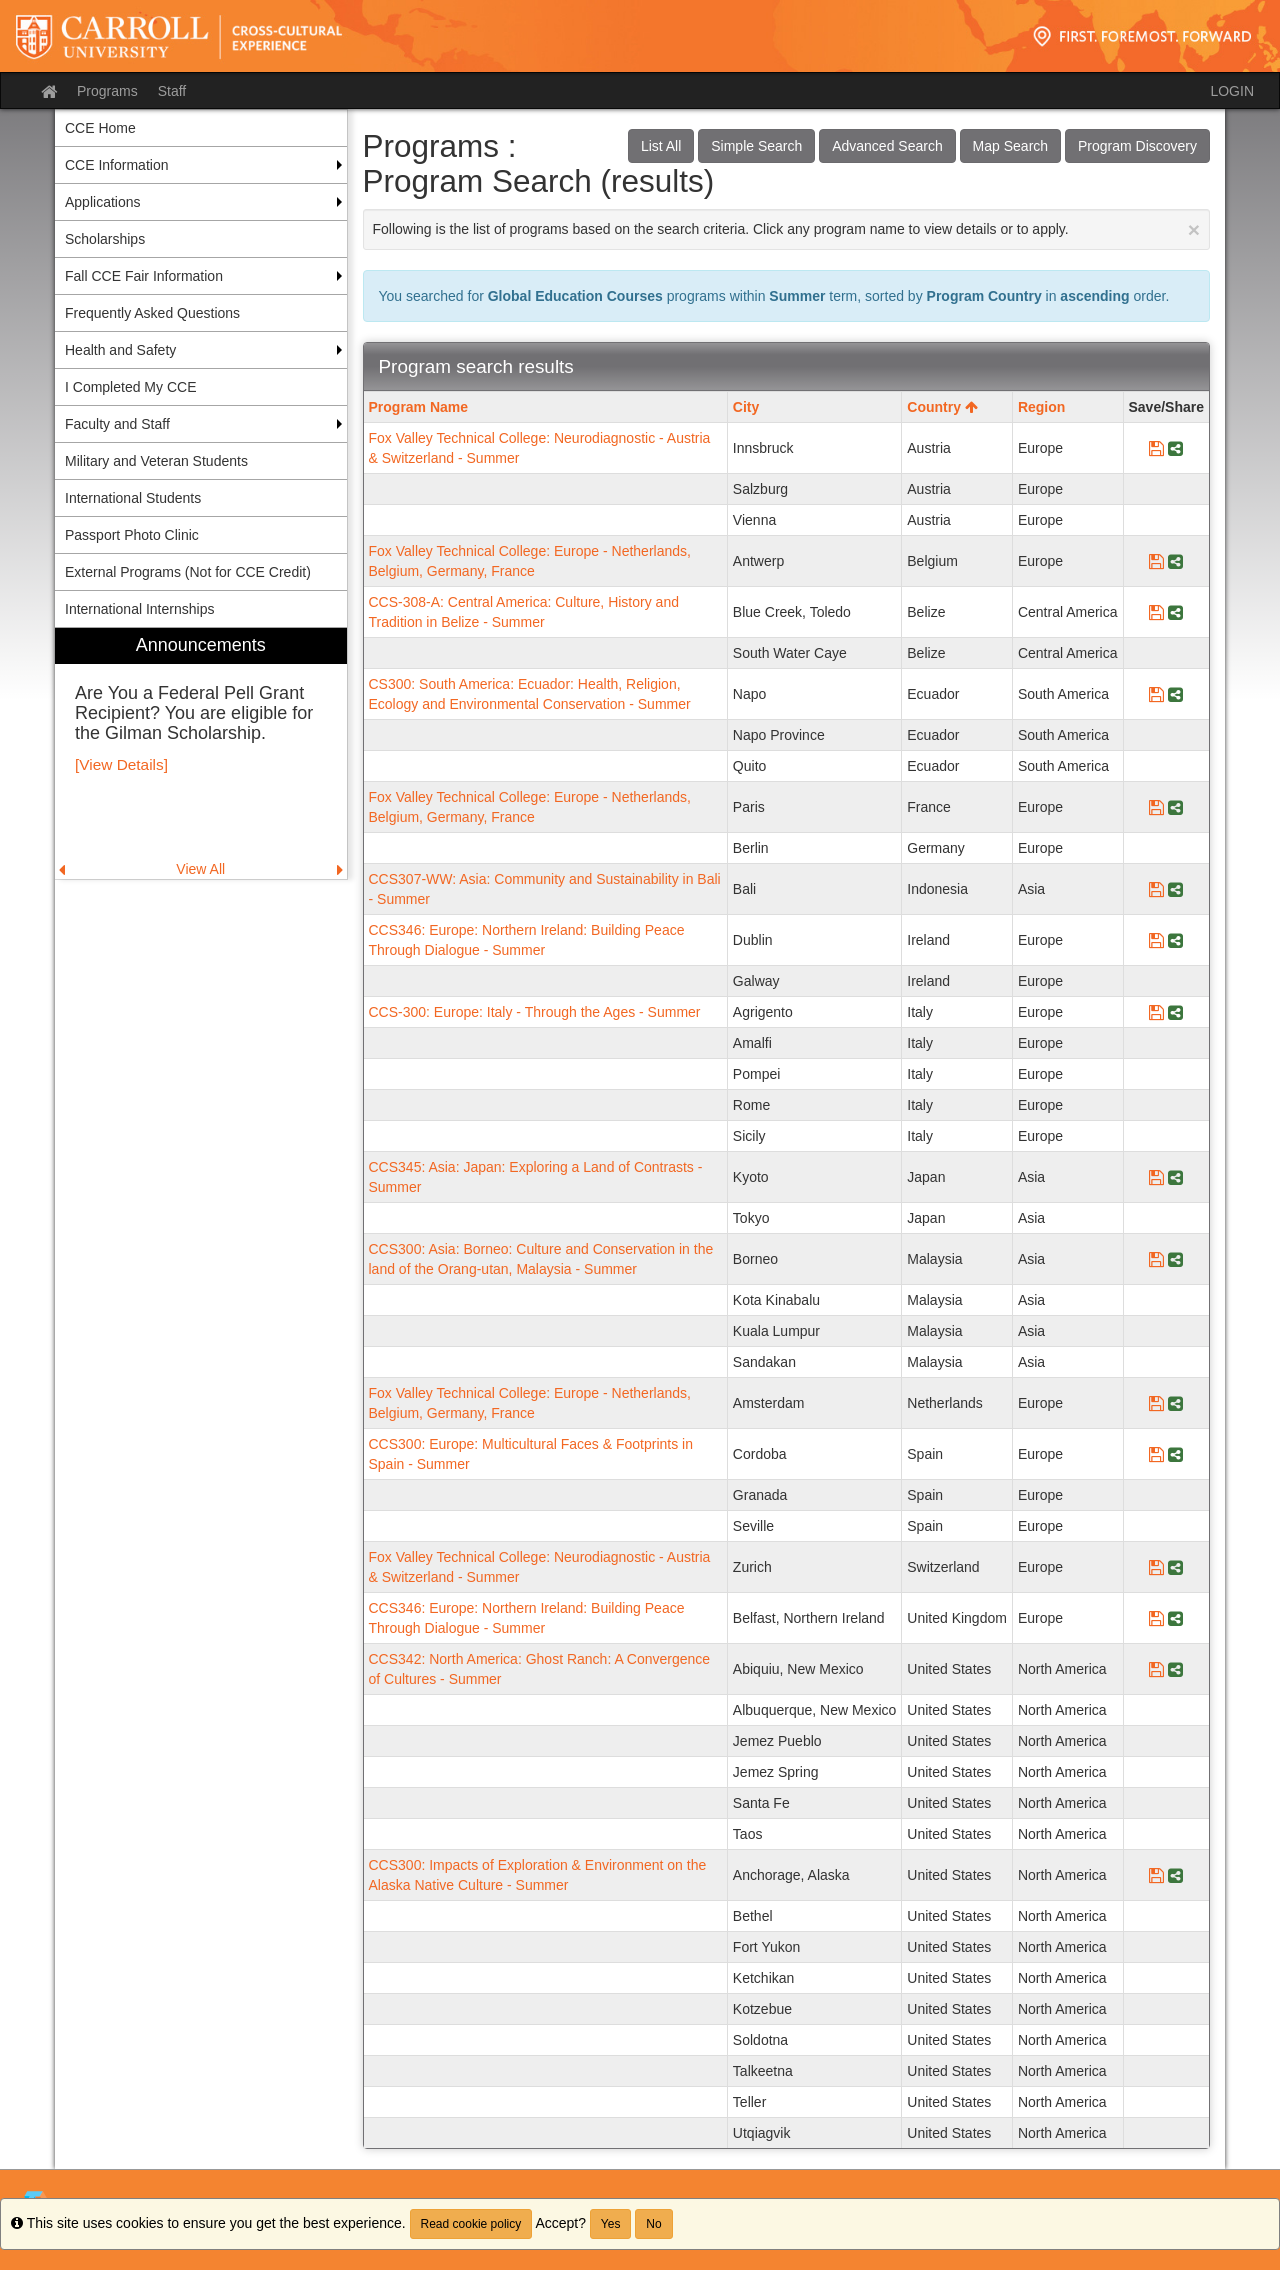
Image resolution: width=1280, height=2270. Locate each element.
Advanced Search (887, 146)
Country (942, 407)
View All (200, 869)
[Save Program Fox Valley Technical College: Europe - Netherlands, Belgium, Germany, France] (1156, 561)
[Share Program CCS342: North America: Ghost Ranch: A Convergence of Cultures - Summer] (1175, 1669)
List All (661, 146)
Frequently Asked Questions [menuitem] (152, 313)
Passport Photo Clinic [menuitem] (132, 535)
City (746, 407)
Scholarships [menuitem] (105, 239)
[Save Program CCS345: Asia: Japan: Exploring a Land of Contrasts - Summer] (1156, 1177)
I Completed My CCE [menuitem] (130, 387)
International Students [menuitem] (133, 498)
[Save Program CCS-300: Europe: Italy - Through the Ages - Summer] (1156, 1012)
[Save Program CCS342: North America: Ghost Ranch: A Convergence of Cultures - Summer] (1156, 1669)
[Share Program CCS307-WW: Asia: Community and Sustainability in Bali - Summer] (1175, 889)
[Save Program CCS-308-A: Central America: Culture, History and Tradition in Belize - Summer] (1156, 612)
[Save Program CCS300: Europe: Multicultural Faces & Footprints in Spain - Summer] (1156, 1454)
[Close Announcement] (1194, 229)
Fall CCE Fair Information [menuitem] (144, 276)
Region (1041, 407)
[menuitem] (201, 753)
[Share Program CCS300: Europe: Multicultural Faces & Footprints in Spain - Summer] (1175, 1454)
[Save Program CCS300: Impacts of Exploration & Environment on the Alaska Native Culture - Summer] (1156, 1875)
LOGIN (1232, 91)
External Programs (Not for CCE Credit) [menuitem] (188, 572)
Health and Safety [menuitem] (120, 350)
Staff (172, 91)
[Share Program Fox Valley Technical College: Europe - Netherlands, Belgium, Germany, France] (1175, 561)
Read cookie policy (471, 2224)
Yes (611, 2224)
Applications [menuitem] (103, 202)
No (653, 2224)
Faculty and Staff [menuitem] (117, 424)
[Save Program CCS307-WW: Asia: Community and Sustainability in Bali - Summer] (1156, 889)
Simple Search (756, 146)
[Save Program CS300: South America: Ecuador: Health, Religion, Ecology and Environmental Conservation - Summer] (1156, 694)
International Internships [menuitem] (139, 609)
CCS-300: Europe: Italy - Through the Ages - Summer (535, 1012)
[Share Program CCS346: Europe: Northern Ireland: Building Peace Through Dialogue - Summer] (1175, 940)
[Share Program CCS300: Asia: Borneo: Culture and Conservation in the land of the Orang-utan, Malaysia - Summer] (1175, 1259)
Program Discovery (1137, 146)
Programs (107, 91)
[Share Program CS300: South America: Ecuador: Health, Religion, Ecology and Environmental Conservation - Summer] (1175, 694)
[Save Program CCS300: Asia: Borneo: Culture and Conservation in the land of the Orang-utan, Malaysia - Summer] (1156, 1259)
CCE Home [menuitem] (100, 128)
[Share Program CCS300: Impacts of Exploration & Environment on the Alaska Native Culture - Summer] (1175, 1875)
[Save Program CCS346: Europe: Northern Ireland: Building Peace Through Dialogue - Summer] (1156, 940)
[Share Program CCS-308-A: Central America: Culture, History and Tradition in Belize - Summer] (1175, 612)
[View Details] (121, 764)
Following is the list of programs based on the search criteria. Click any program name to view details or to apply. (787, 229)
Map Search (1010, 146)
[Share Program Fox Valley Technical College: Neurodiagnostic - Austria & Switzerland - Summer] (1175, 448)
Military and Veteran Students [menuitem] (156, 461)
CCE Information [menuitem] (116, 165)
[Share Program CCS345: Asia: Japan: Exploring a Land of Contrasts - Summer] (1175, 1177)
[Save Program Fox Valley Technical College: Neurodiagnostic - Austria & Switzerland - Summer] (1156, 448)
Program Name (419, 407)
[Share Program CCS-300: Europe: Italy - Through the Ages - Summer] (1175, 1012)
